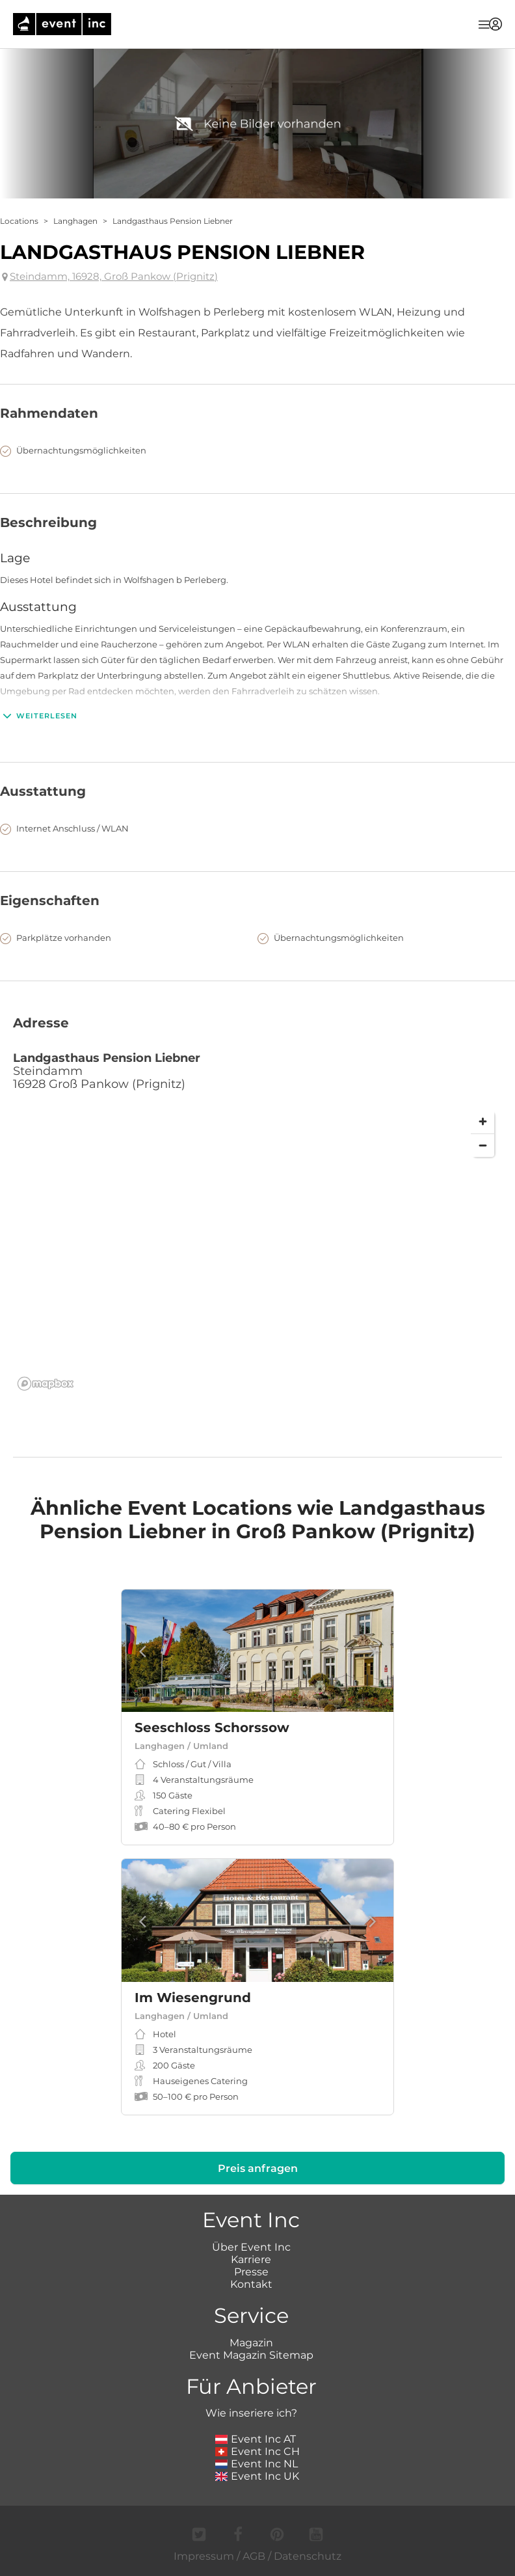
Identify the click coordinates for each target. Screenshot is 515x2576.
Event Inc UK (257, 2476)
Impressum (204, 2556)
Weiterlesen (38, 716)
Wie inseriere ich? (251, 2413)
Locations (19, 221)
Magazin (251, 2343)
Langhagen (75, 221)
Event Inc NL (256, 2464)
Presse (251, 2272)
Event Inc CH (257, 2451)
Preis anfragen (258, 2168)
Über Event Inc (251, 2247)
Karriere (251, 2259)
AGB (254, 2556)
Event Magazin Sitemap (251, 2355)
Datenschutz (307, 2556)
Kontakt (251, 2284)
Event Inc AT (255, 2439)
